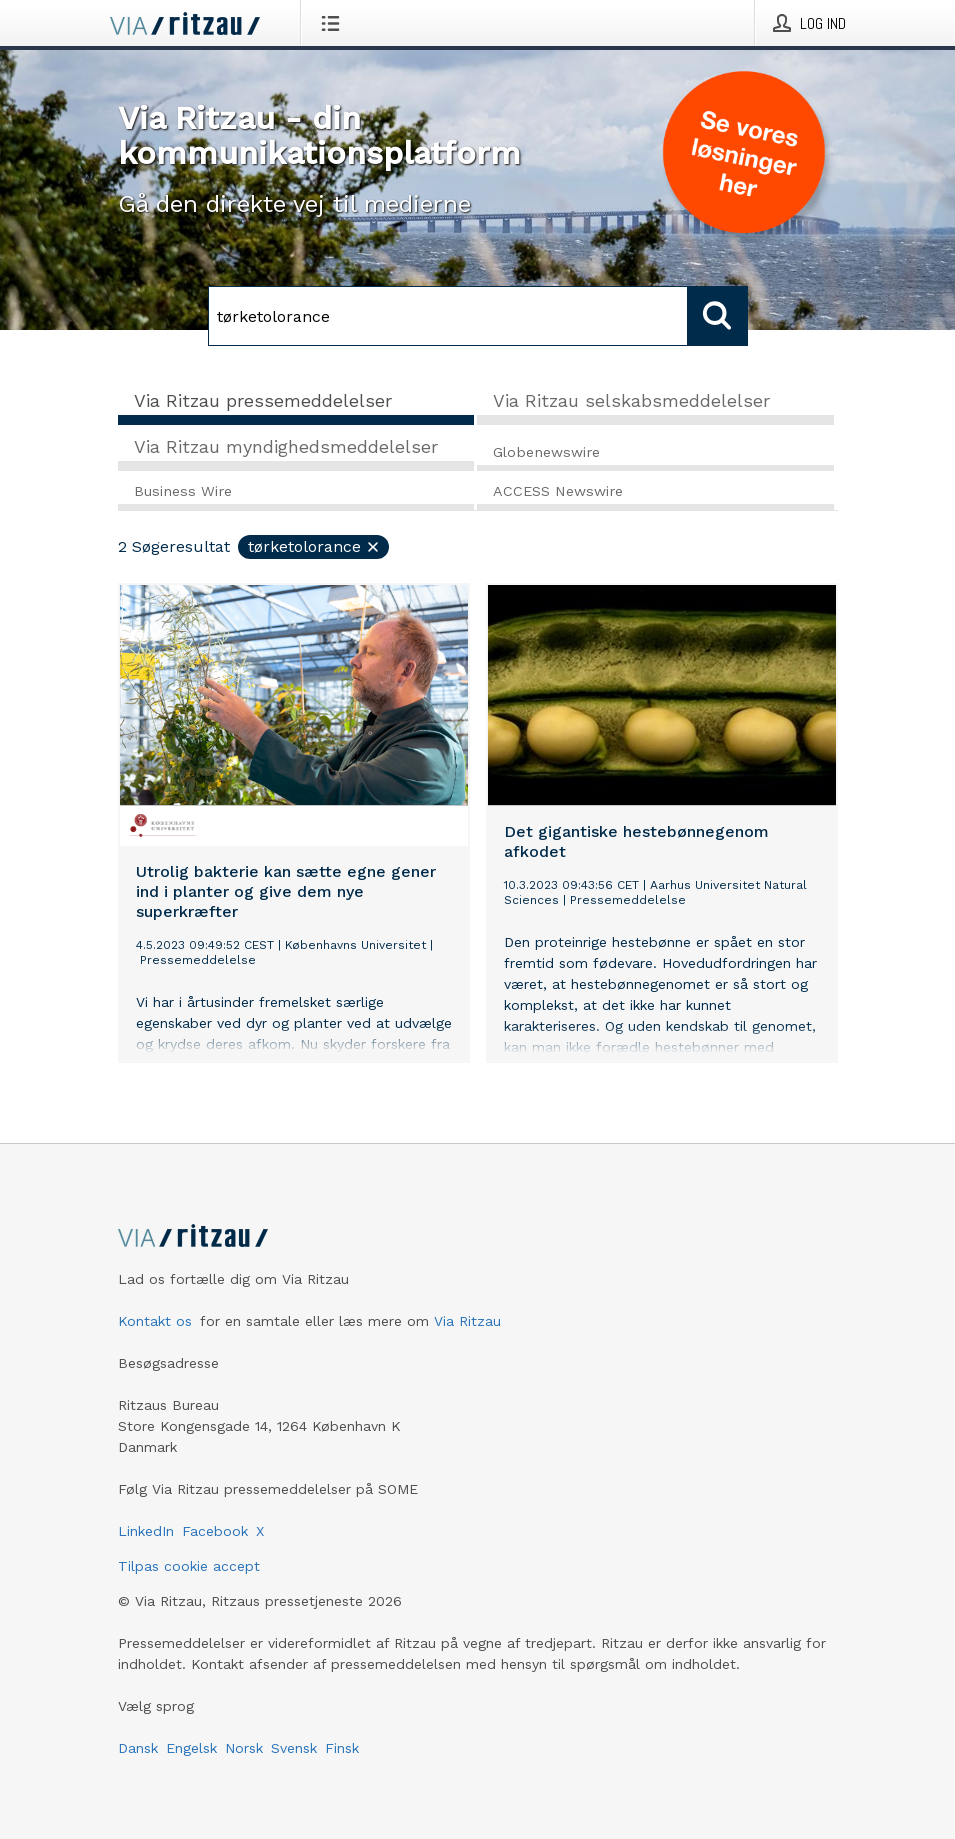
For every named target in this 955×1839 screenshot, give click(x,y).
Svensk (294, 1748)
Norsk (244, 1748)
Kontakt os (155, 1321)
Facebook (215, 1531)
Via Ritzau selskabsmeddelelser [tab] (631, 400)
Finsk (342, 1748)
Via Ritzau (467, 1321)
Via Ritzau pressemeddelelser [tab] (263, 400)
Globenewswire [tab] (546, 452)
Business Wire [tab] (183, 491)
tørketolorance (314, 546)
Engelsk (191, 1748)
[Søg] (448, 316)
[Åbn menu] (334, 23)
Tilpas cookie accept (189, 1566)
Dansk (138, 1748)
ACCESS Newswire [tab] (558, 491)
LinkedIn (146, 1531)
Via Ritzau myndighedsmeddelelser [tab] (286, 446)
